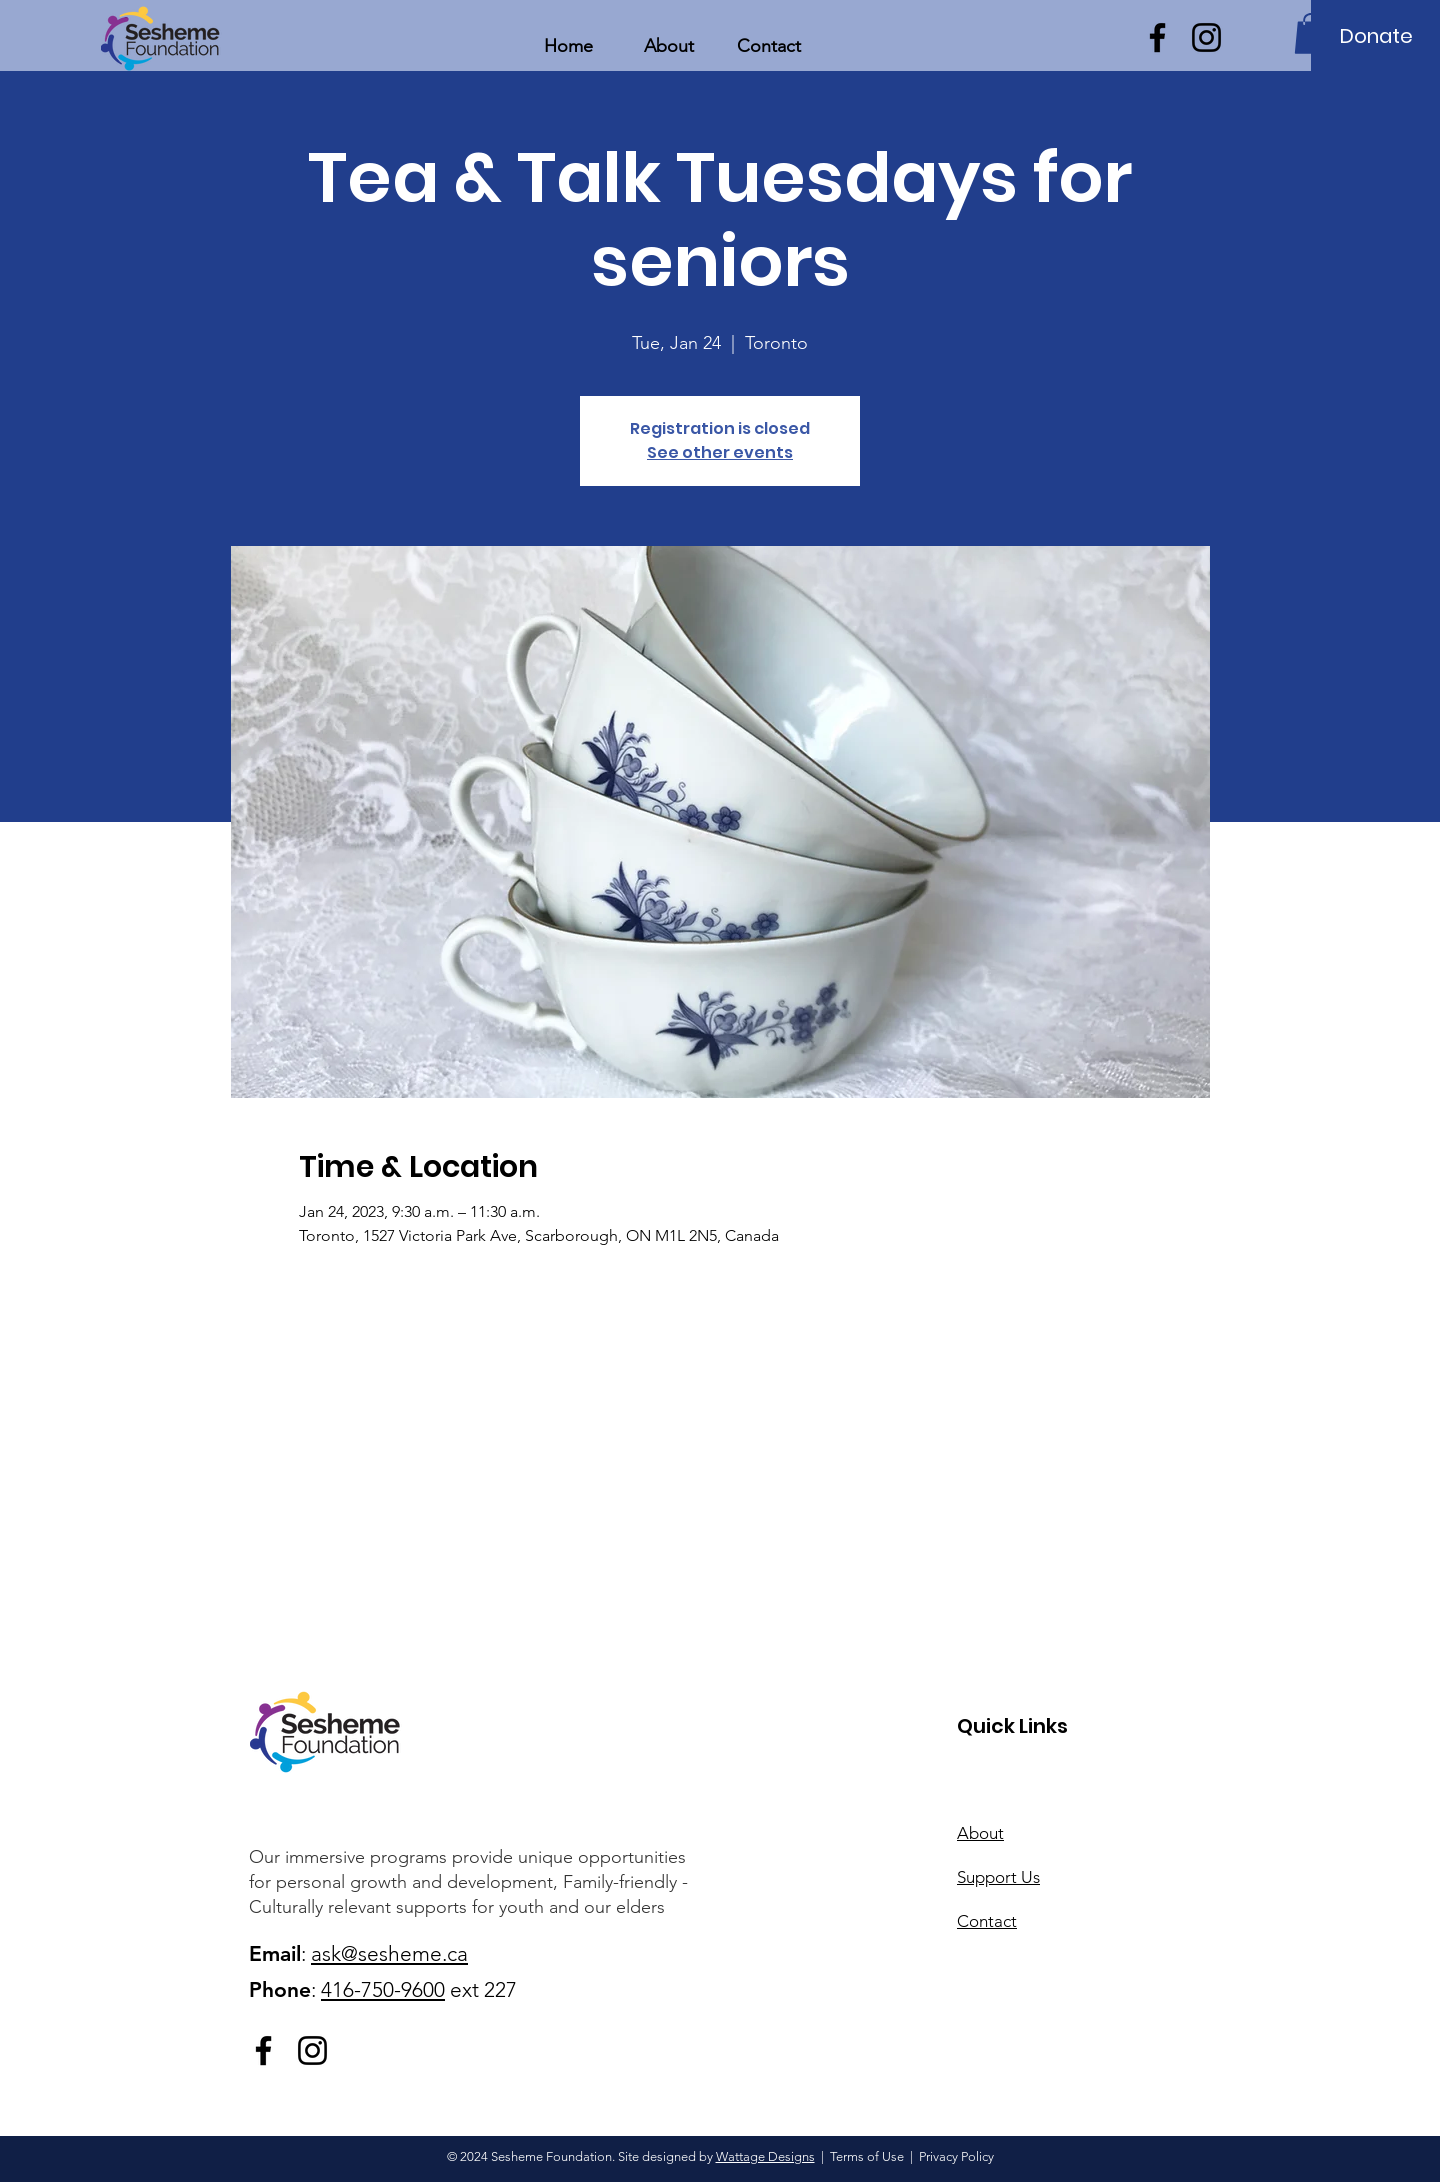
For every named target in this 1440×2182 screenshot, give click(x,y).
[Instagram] (1206, 37)
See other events (720, 452)
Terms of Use (867, 2156)
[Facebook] (1157, 37)
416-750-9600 (383, 1989)
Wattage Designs (765, 2156)
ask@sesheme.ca (389, 1953)
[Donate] (1376, 36)
